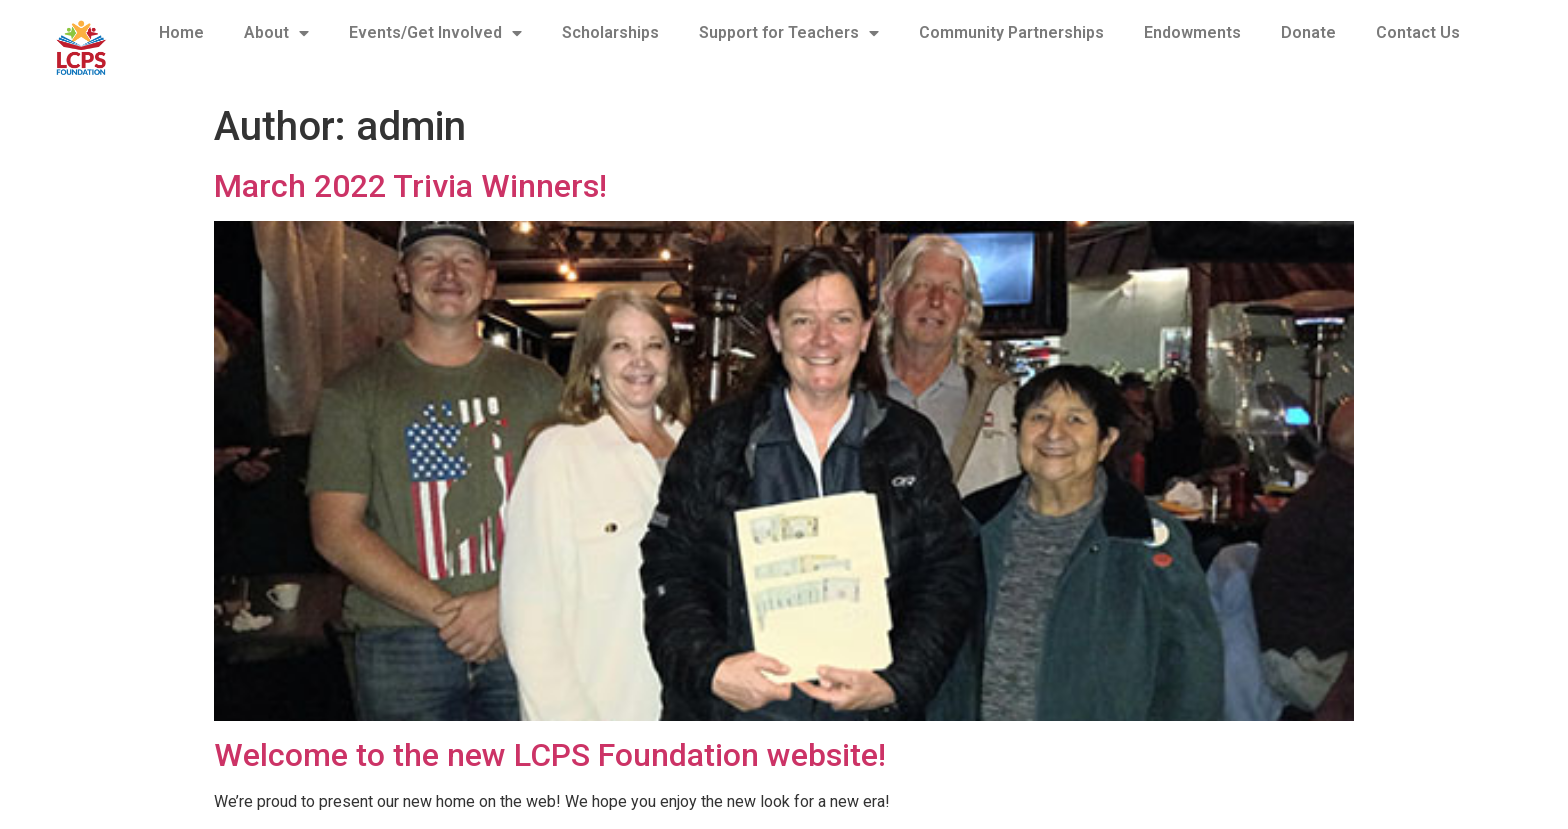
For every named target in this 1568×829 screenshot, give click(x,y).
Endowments (1192, 32)
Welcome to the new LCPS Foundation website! (550, 755)
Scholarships (610, 32)
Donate (1308, 32)
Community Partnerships (1011, 32)
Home (181, 32)
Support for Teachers (789, 33)
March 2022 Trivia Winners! (410, 186)
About (276, 33)
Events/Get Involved (435, 33)
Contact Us (1418, 32)
